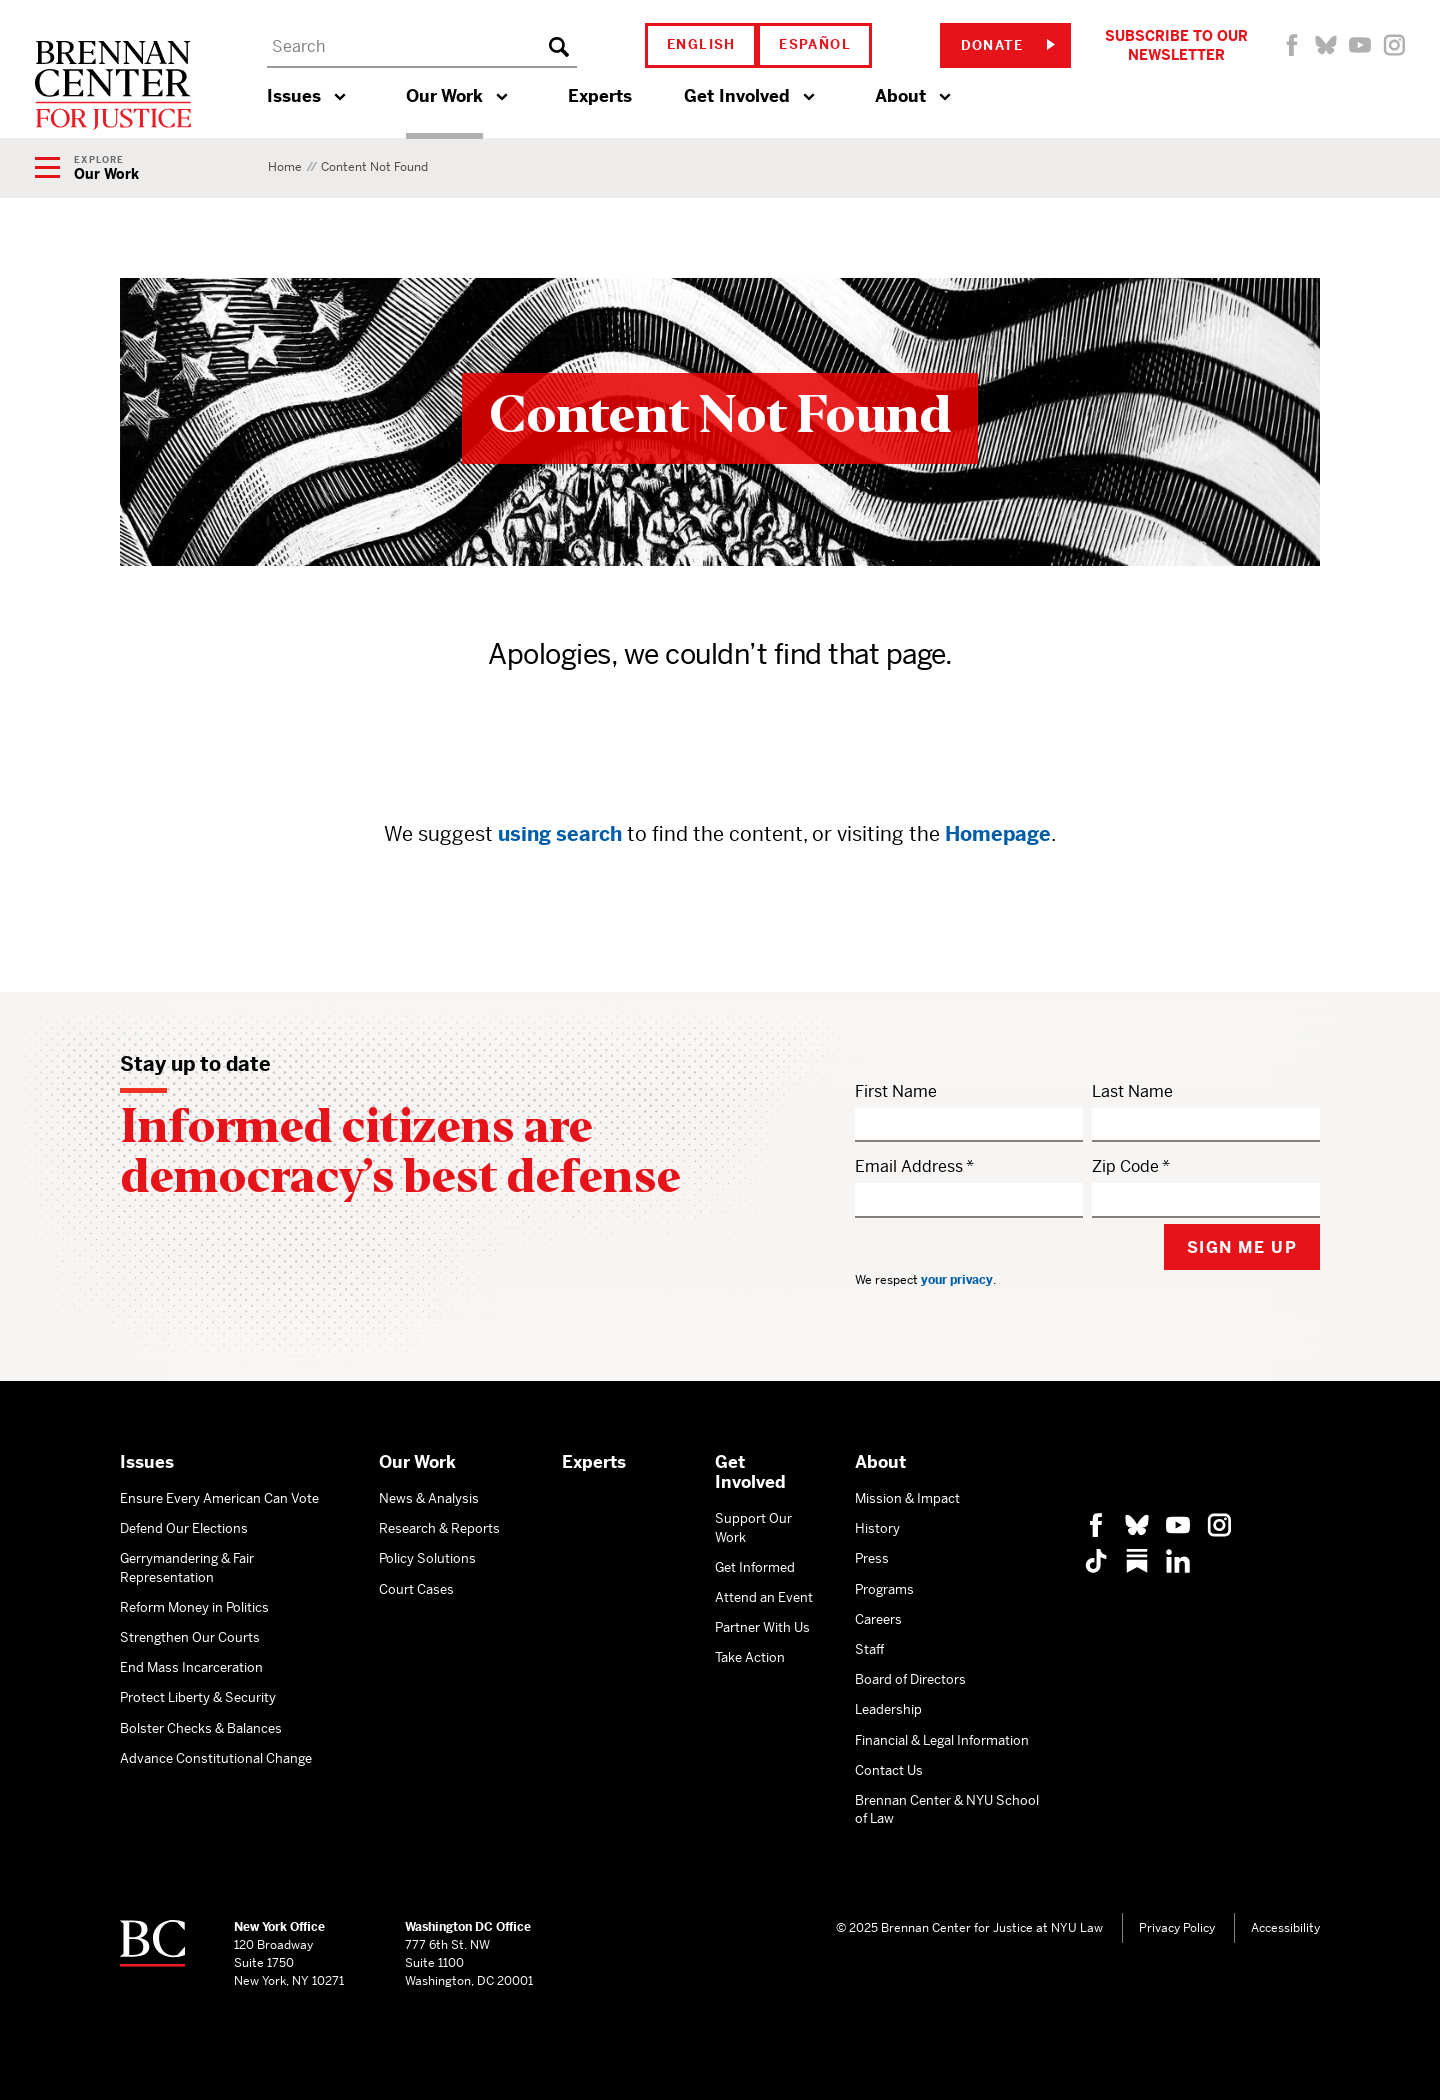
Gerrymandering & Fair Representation (187, 1567)
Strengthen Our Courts (190, 1637)
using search (560, 834)
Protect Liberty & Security (198, 1697)
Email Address (909, 1166)
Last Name (1132, 1091)
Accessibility (1285, 1928)
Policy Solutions (427, 1558)
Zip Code (1125, 1166)
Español (815, 44)
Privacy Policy (1177, 1928)
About (900, 96)
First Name (896, 1091)
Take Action (750, 1657)
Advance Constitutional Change (216, 1758)
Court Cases (416, 1589)
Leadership (888, 1709)
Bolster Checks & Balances (201, 1728)
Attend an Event (764, 1597)
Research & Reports (439, 1528)
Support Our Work (753, 1527)
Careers (878, 1619)
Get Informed (755, 1567)
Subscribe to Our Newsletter (1176, 45)
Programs (884, 1589)
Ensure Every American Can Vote (219, 1498)
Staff (869, 1649)
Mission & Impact (907, 1498)
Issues (294, 96)
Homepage (998, 834)
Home (285, 167)
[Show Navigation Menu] (87, 169)
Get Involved (737, 96)
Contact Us (889, 1770)
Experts (600, 96)
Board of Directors (910, 1679)
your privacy (957, 1280)
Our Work (444, 96)
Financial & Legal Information (942, 1740)
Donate (1008, 45)
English (701, 44)
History (877, 1528)
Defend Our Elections (184, 1528)
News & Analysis (429, 1498)
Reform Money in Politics (194, 1607)
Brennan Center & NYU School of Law (947, 1809)
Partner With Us (762, 1627)
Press (872, 1558)
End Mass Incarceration (191, 1667)
